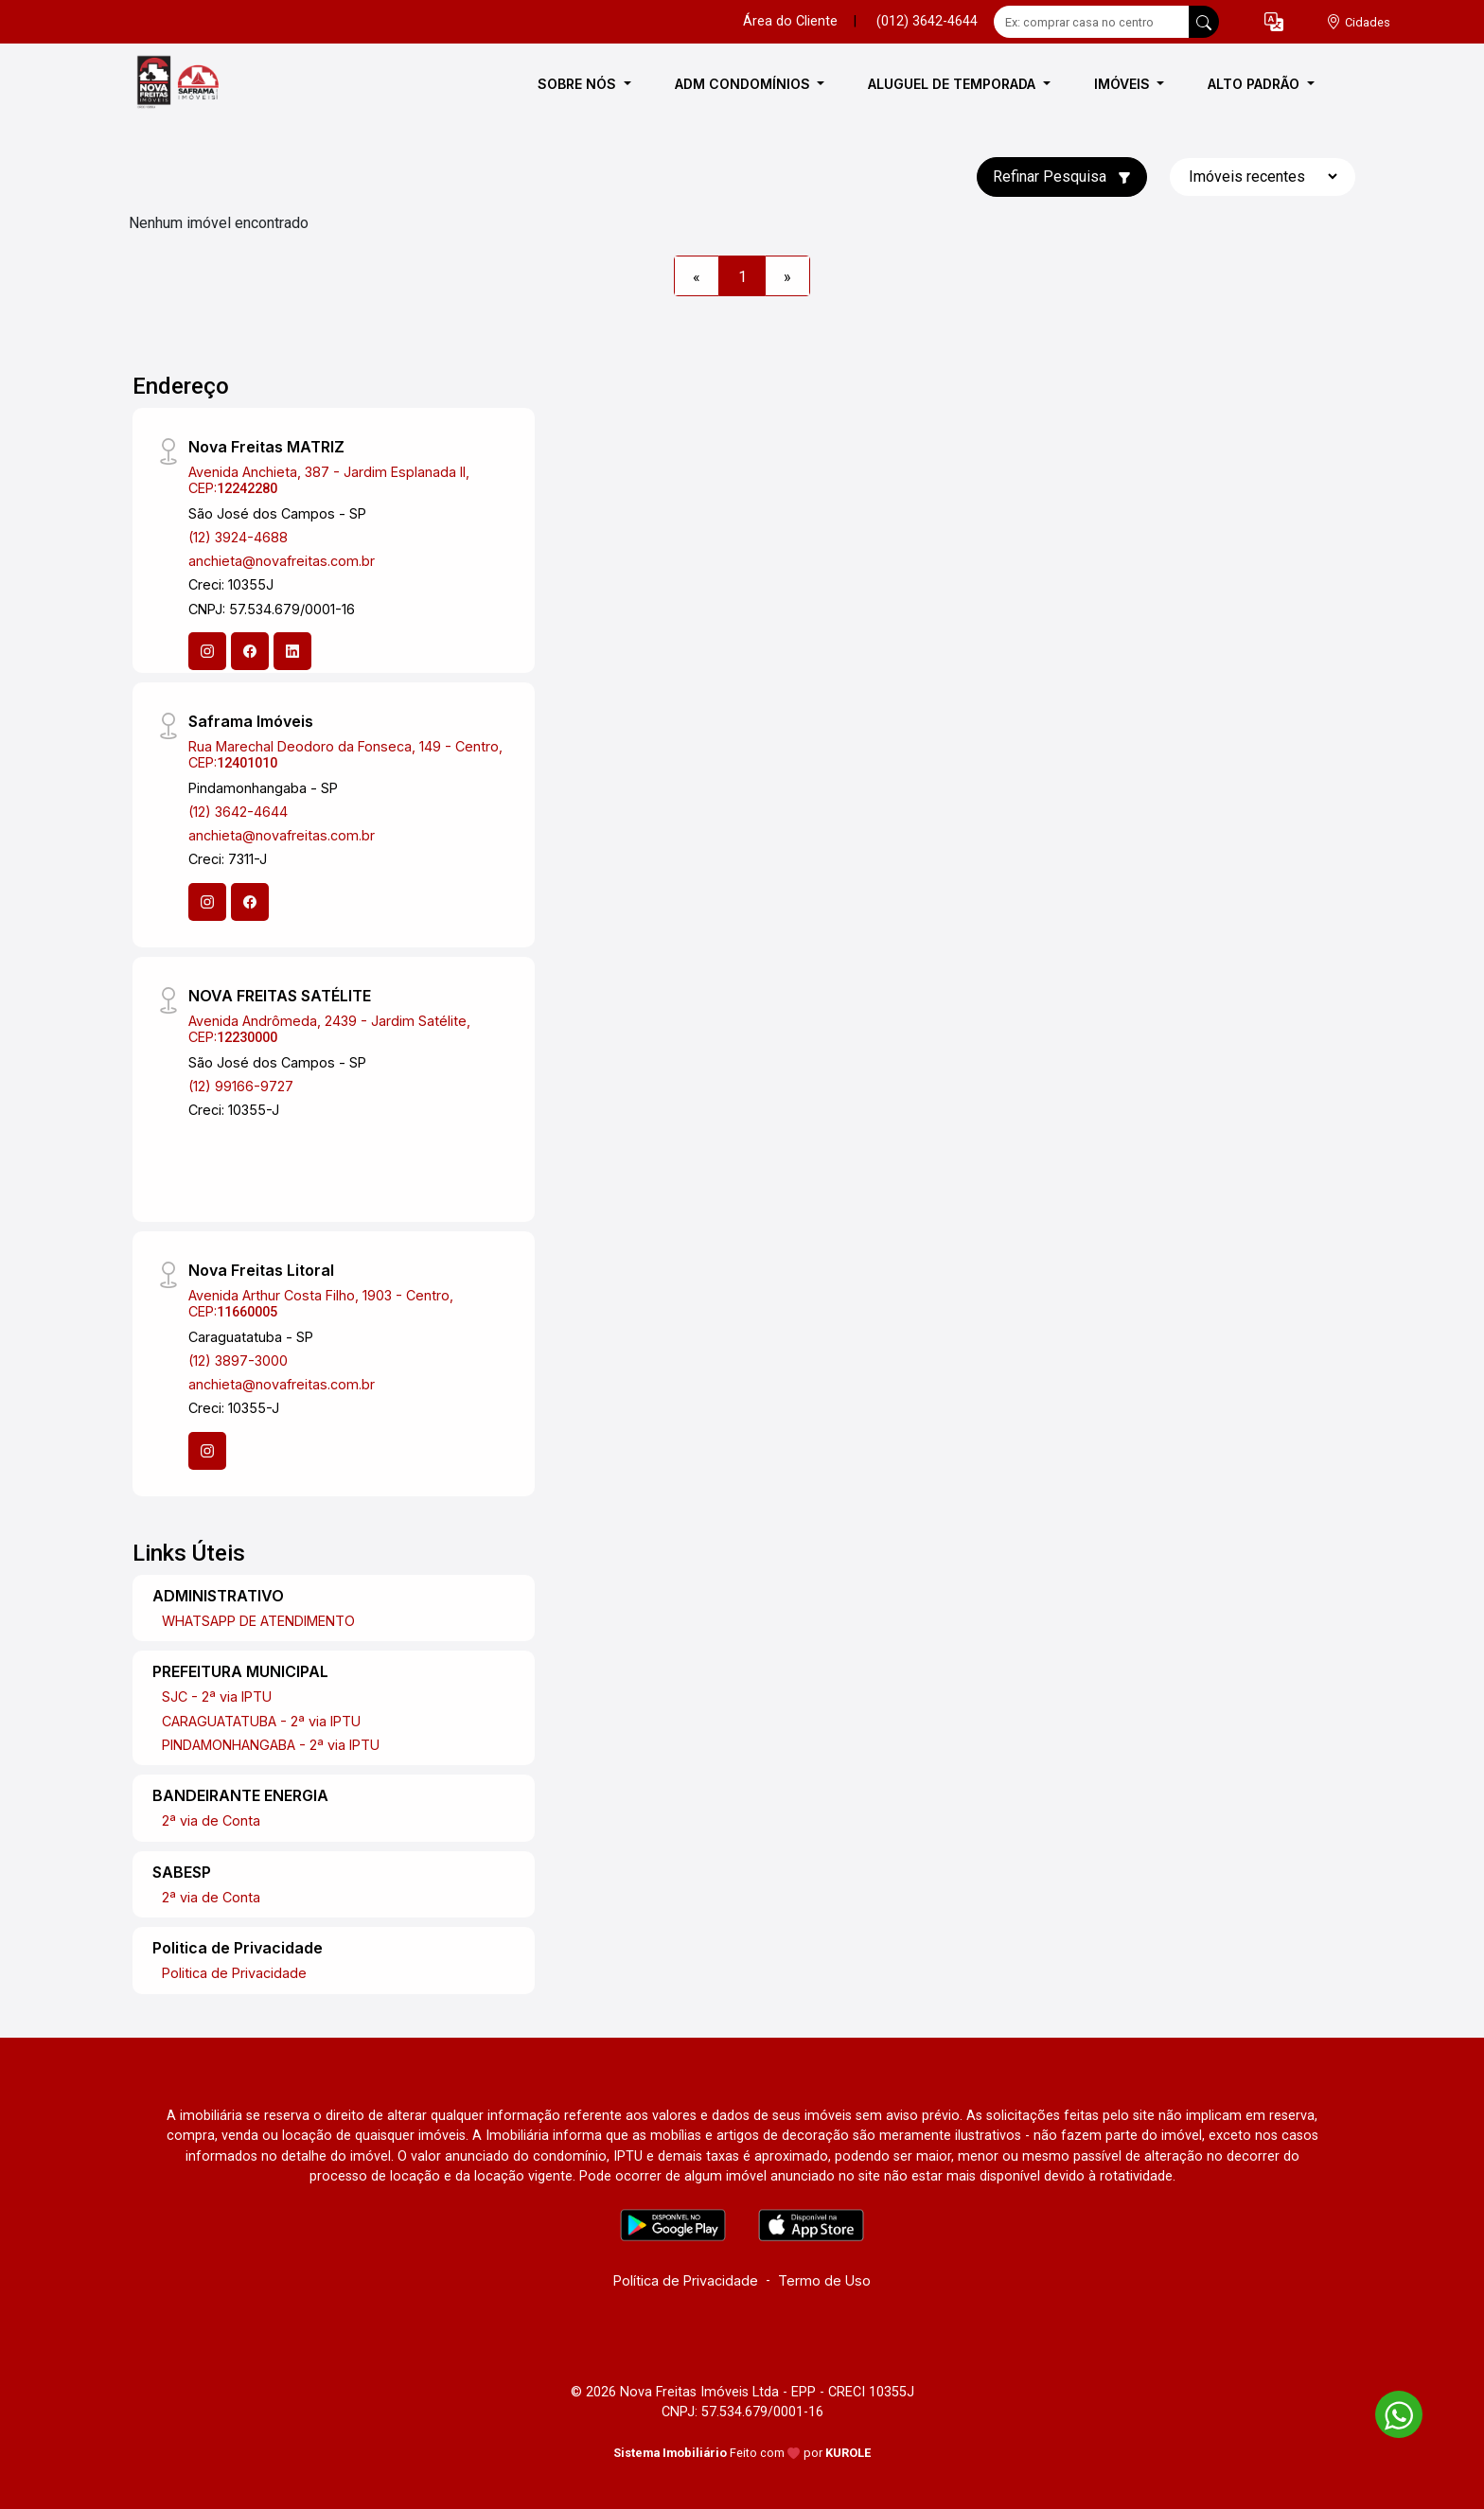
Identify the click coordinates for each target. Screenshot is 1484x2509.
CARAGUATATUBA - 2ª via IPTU (261, 1721)
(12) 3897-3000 (238, 1360)
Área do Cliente (790, 21)
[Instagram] (207, 651)
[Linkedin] (292, 651)
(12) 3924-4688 (238, 537)
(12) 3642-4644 (238, 812)
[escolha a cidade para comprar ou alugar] (1358, 22)
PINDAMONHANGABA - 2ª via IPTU (271, 1745)
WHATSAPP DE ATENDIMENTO (258, 1621)
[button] (1274, 22)
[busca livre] (1204, 22)
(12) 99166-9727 (240, 1086)
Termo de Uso (824, 2280)
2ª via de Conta (211, 1820)
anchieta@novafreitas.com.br (281, 561)
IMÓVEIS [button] (1124, 84)
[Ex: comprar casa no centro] (1092, 22)
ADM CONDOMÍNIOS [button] (744, 84)
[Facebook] (250, 651)
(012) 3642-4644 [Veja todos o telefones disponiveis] (927, 21)
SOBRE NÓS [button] (579, 84)
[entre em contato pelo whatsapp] (1389, 2411)
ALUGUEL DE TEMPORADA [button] (953, 84)
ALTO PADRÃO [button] (1255, 84)
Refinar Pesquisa (1062, 177)
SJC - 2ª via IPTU (217, 1696)
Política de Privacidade (685, 2280)
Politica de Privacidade (234, 1973)
